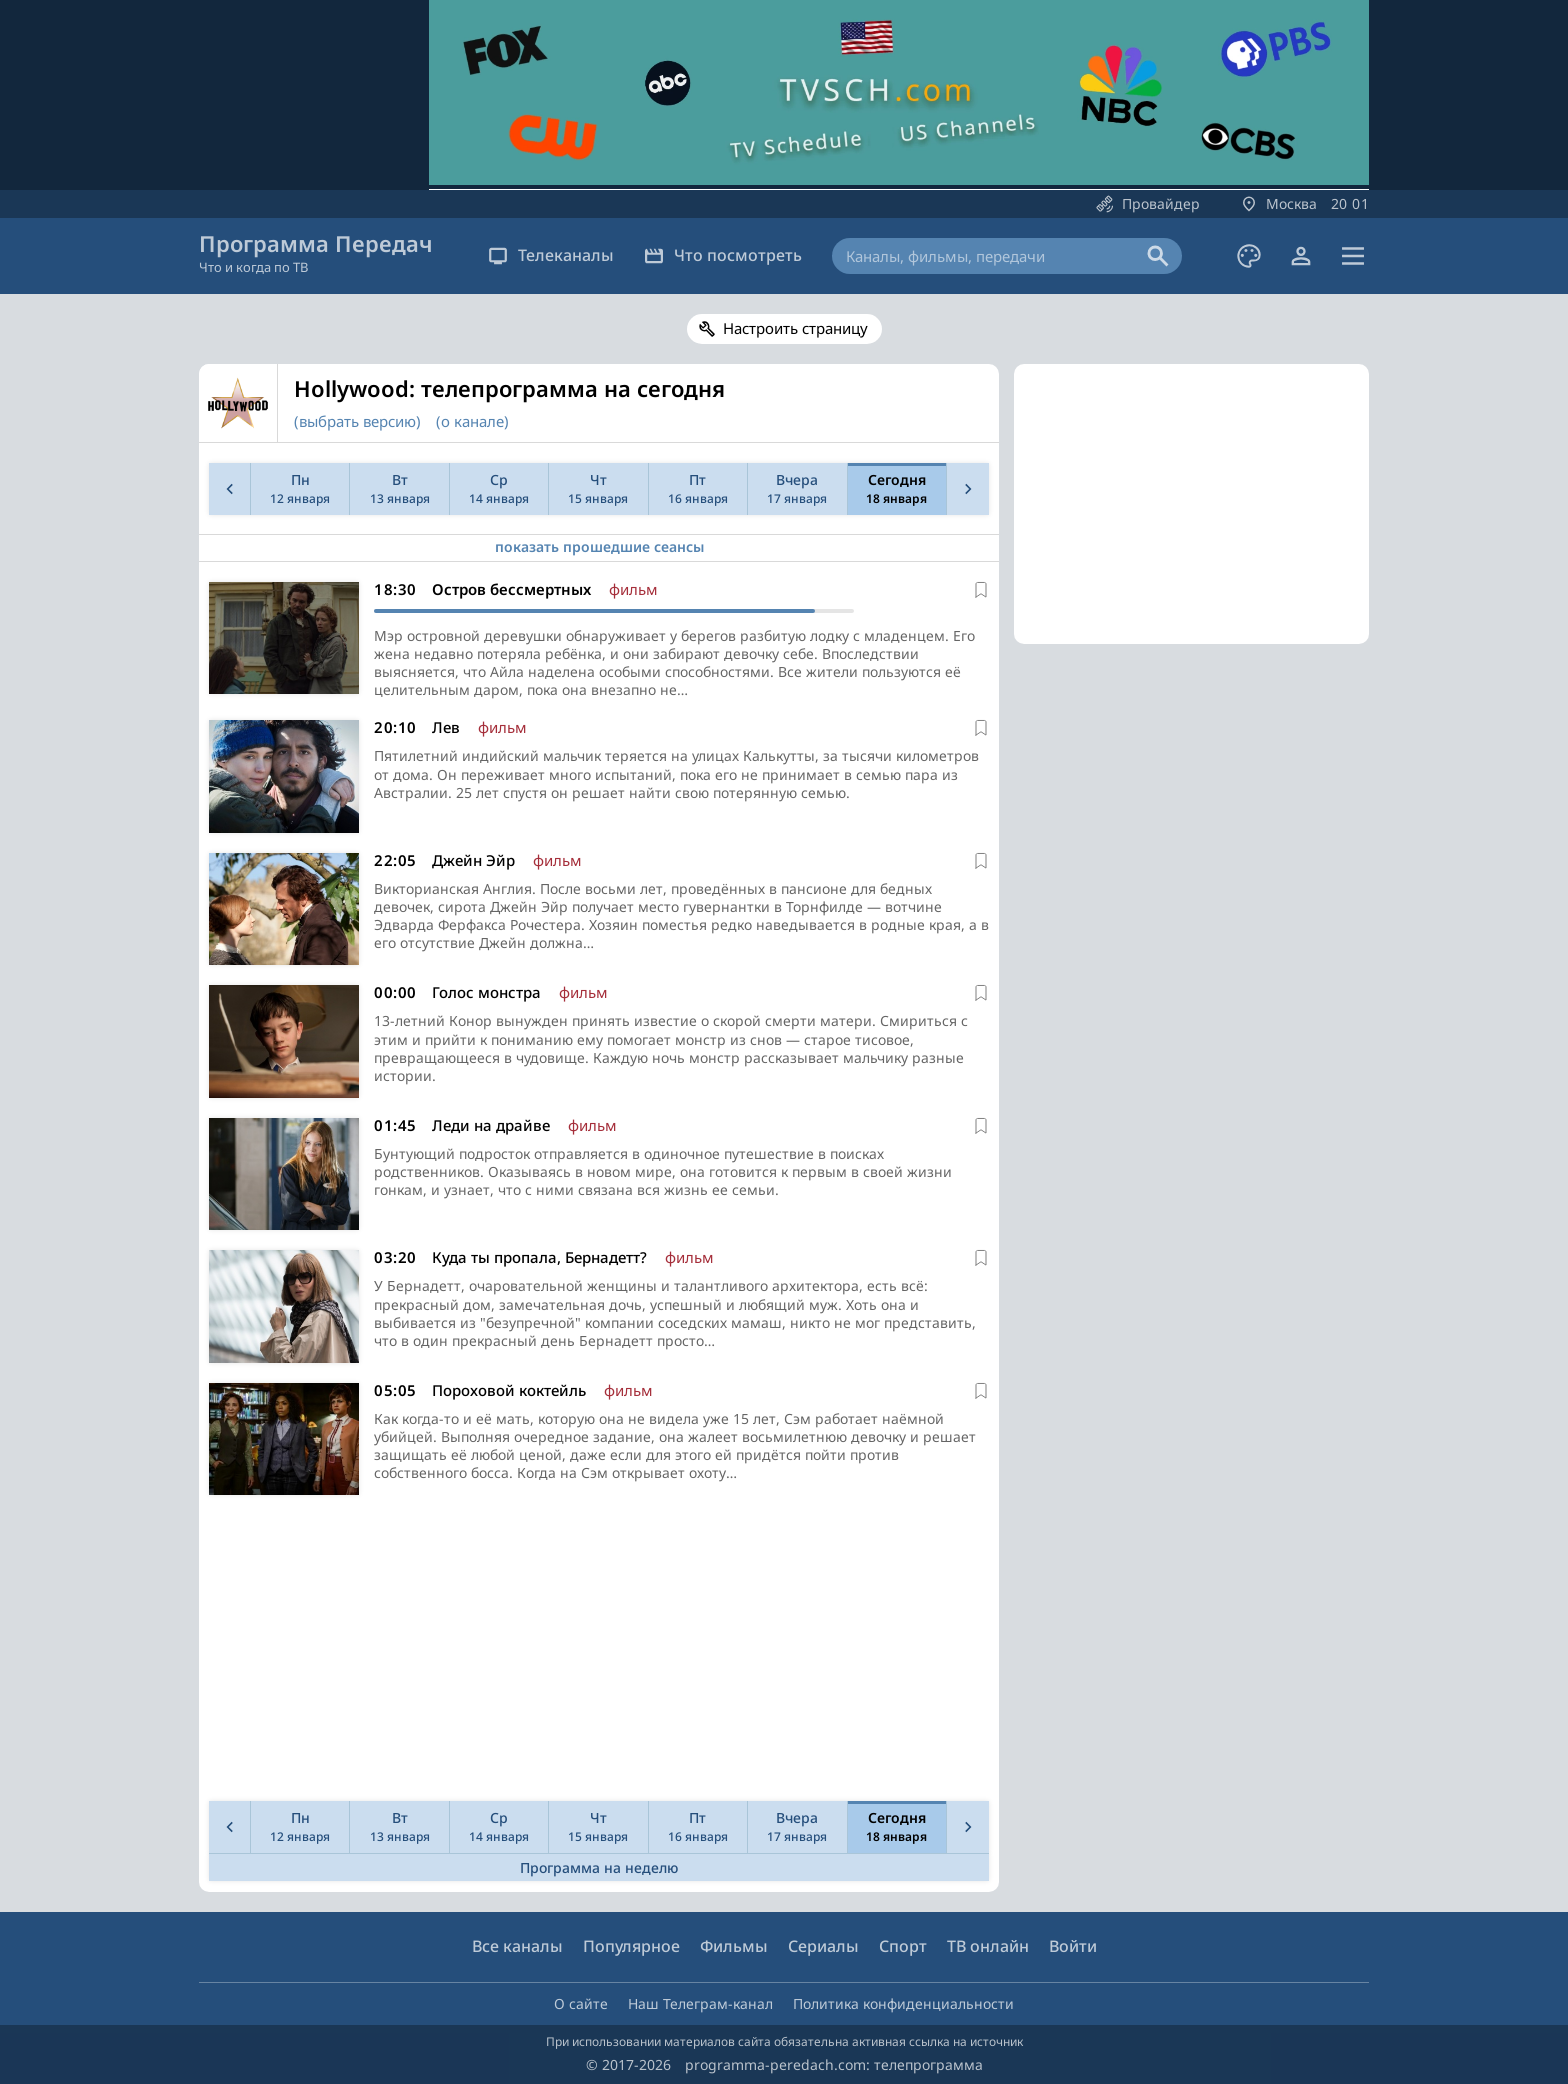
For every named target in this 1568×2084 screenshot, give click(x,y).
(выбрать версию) (357, 421)
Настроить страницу (795, 328)
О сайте (581, 2003)
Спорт (903, 1946)
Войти (1073, 1946)
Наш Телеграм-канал (700, 2003)
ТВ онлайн (988, 1946)
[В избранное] (981, 590)
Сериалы (823, 1946)
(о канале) (472, 421)
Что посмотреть (723, 255)
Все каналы (517, 1946)
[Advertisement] (595, 1653)
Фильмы (734, 1946)
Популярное (631, 1946)
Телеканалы (551, 255)
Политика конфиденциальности (903, 2003)
